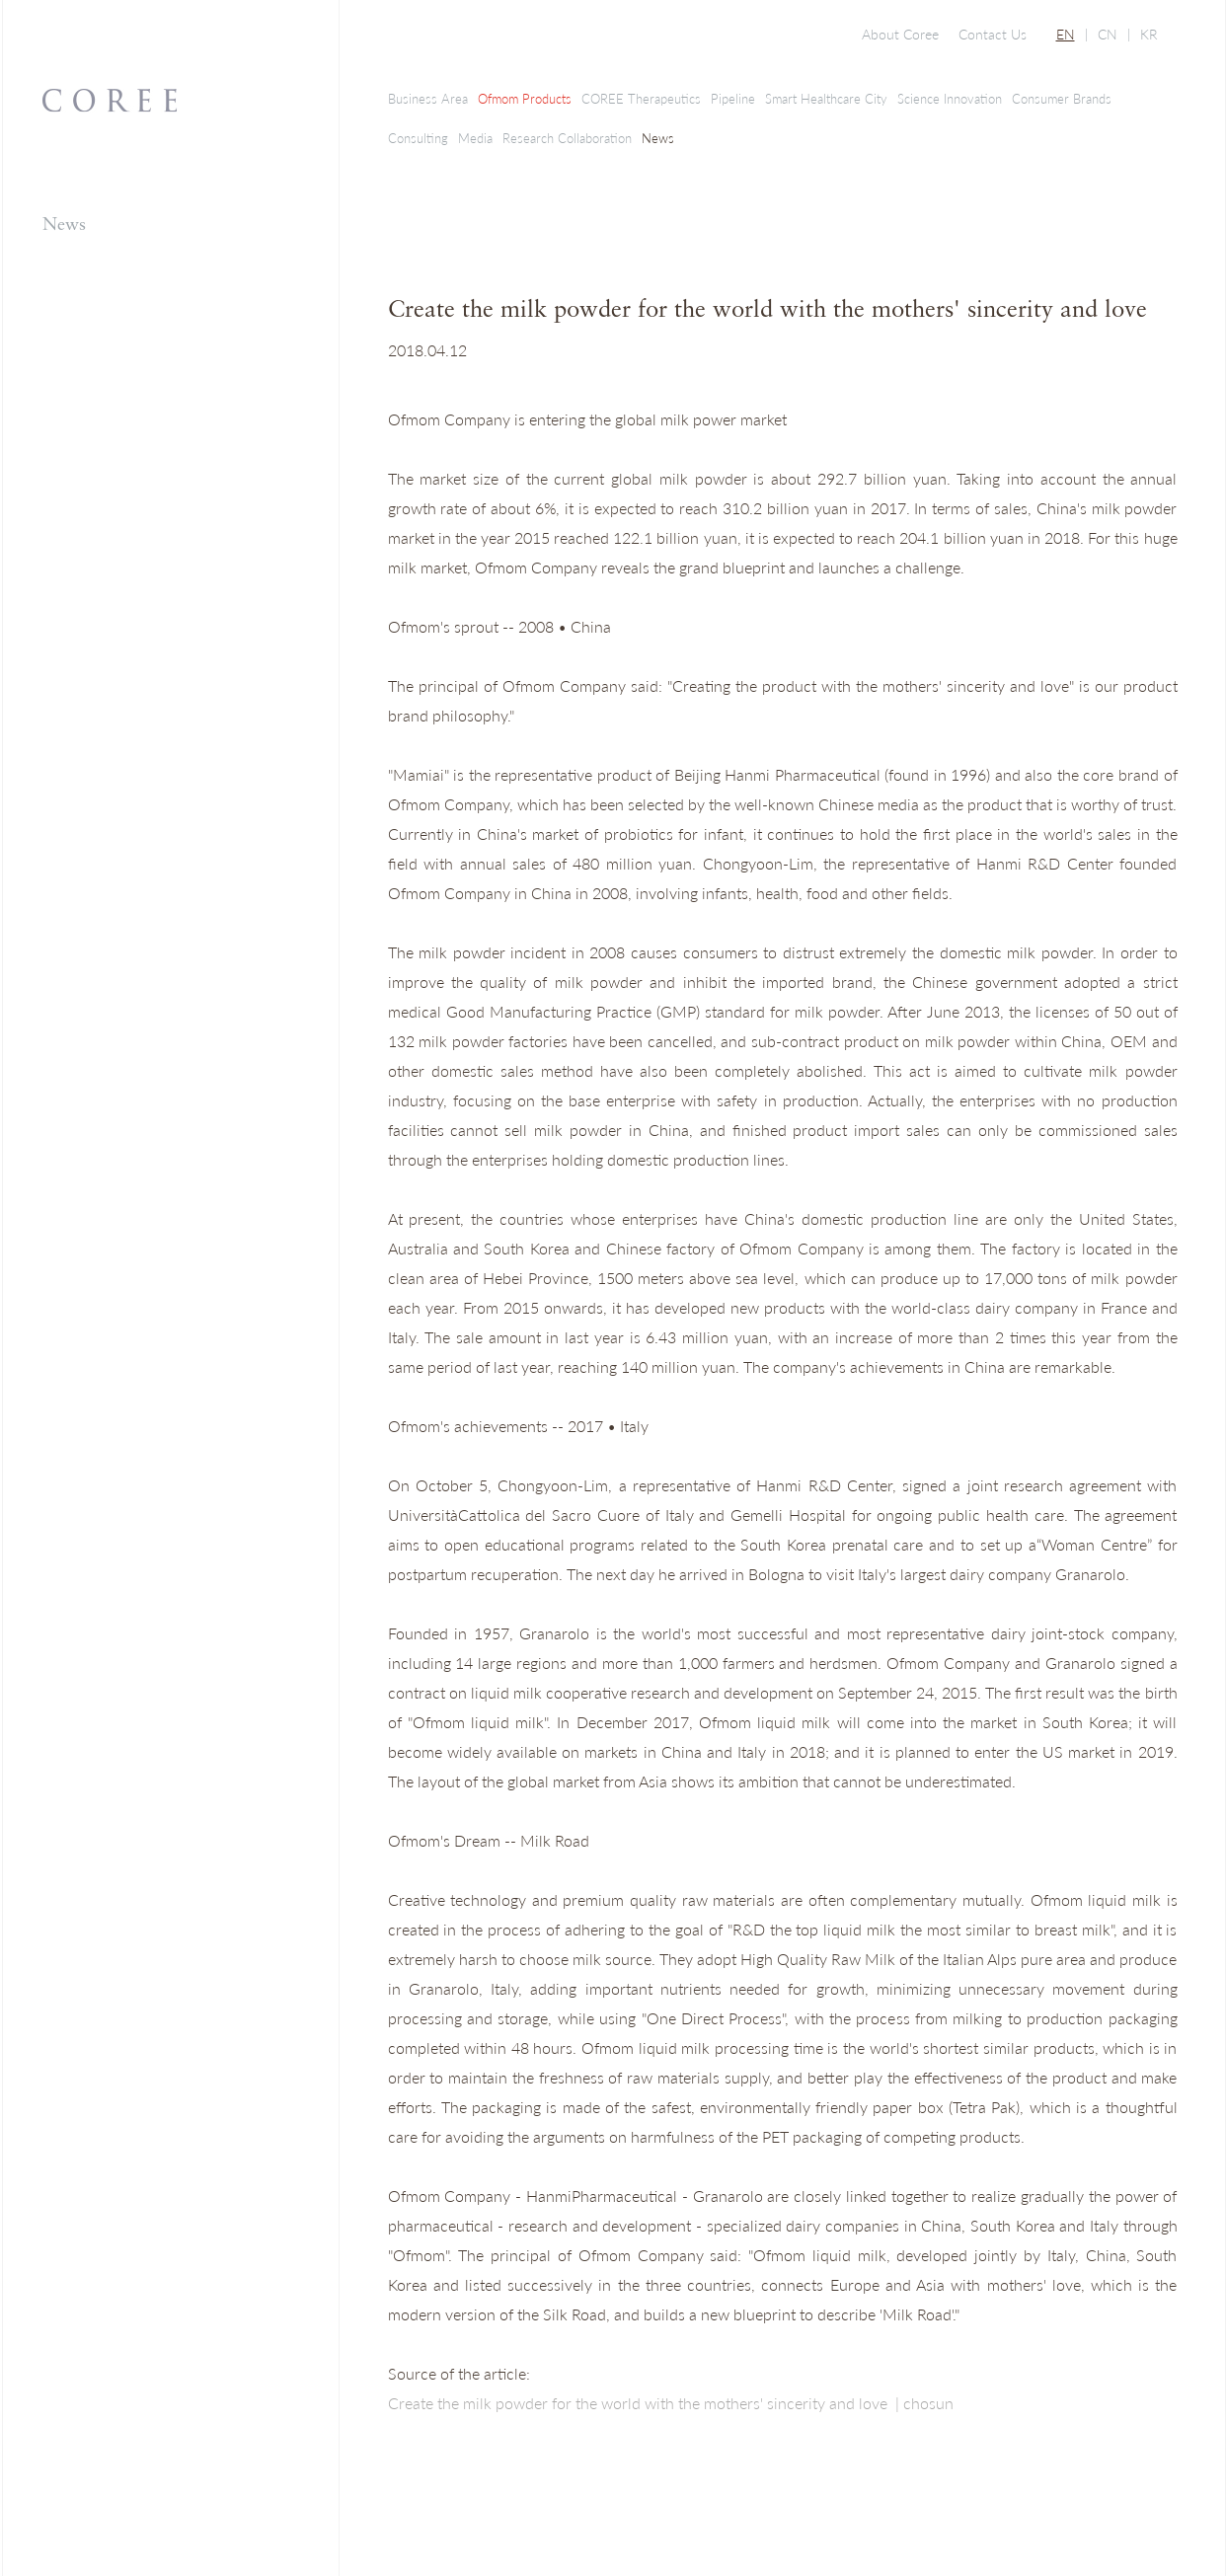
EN (1065, 34)
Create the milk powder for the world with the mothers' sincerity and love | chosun (671, 2402)
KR (1149, 34)
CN (1107, 34)
